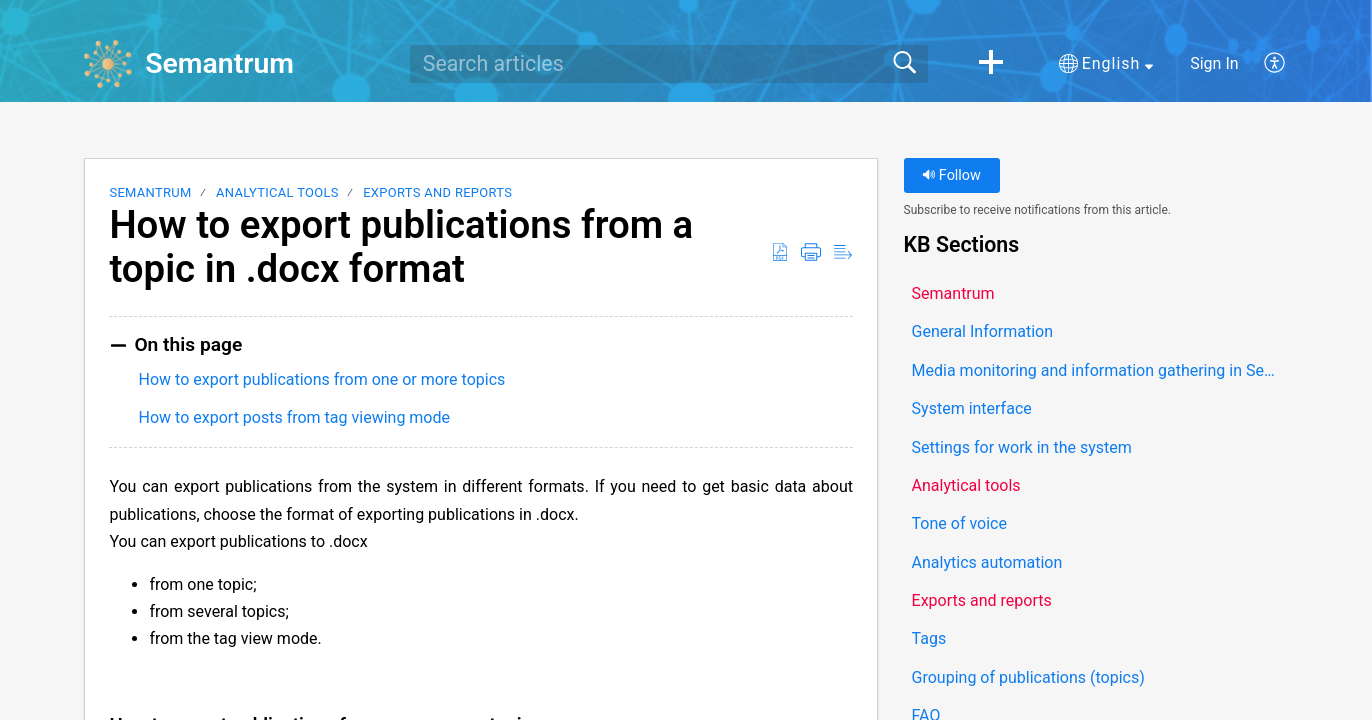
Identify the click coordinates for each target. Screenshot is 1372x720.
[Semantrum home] (108, 64)
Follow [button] (951, 175)
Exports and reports (437, 192)
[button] (991, 64)
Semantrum (150, 192)
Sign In (1214, 63)
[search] (669, 64)
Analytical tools (277, 192)
